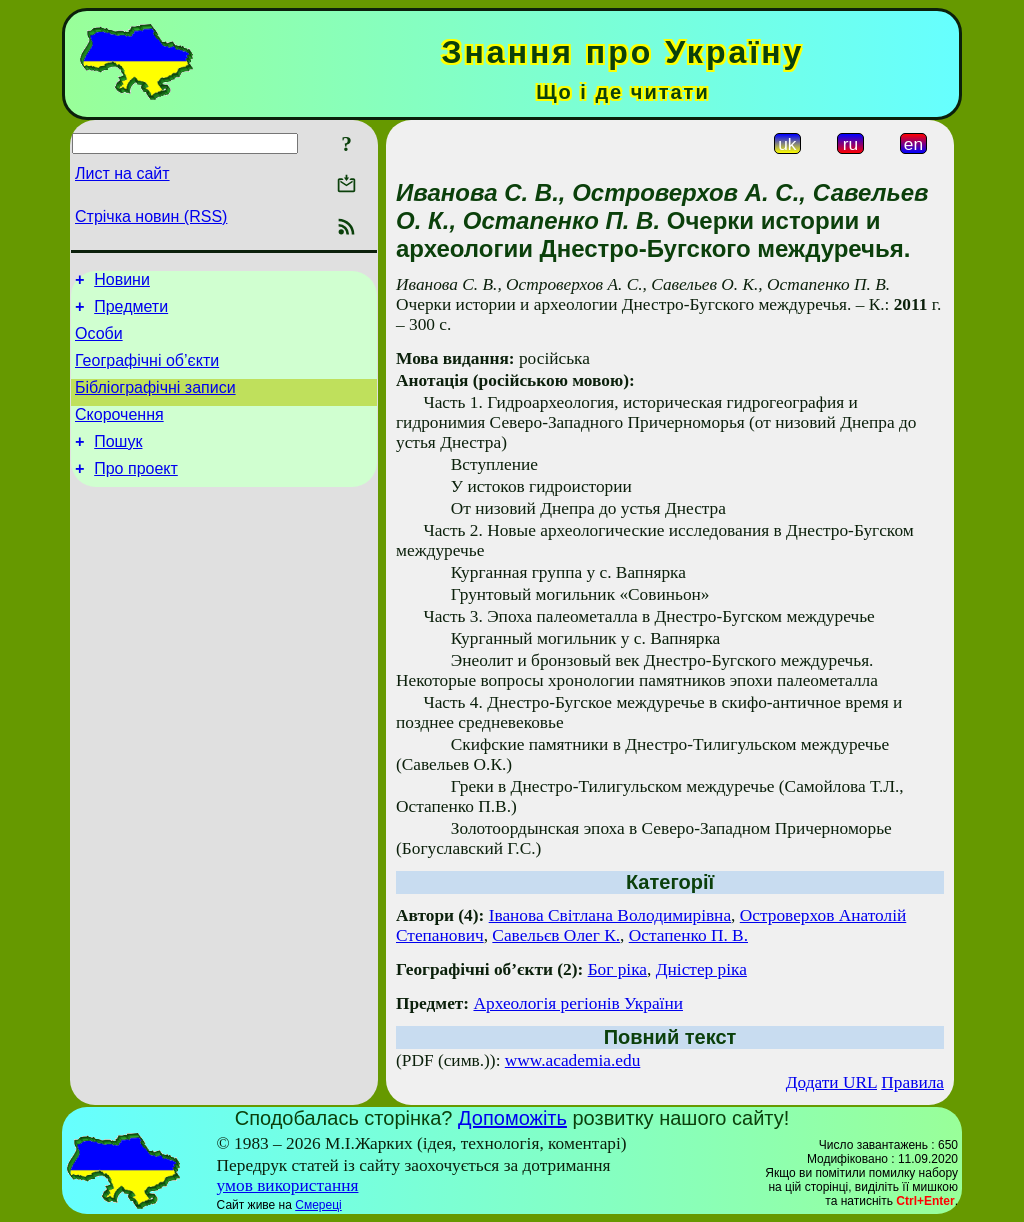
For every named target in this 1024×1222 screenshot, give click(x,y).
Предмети (131, 312)
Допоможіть (512, 1118)
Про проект (136, 492)
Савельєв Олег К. (556, 935)
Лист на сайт (122, 173)
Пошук (118, 462)
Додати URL (831, 1082)
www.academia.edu (573, 1060)
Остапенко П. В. (688, 935)
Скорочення (119, 432)
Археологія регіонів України (578, 1003)
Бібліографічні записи (155, 402)
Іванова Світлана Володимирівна (610, 915)
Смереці (318, 1205)
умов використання (288, 1185)
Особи (99, 342)
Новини (122, 282)
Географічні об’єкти (147, 372)
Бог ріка (617, 969)
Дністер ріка (701, 969)
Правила (912, 1082)
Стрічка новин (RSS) (151, 216)
